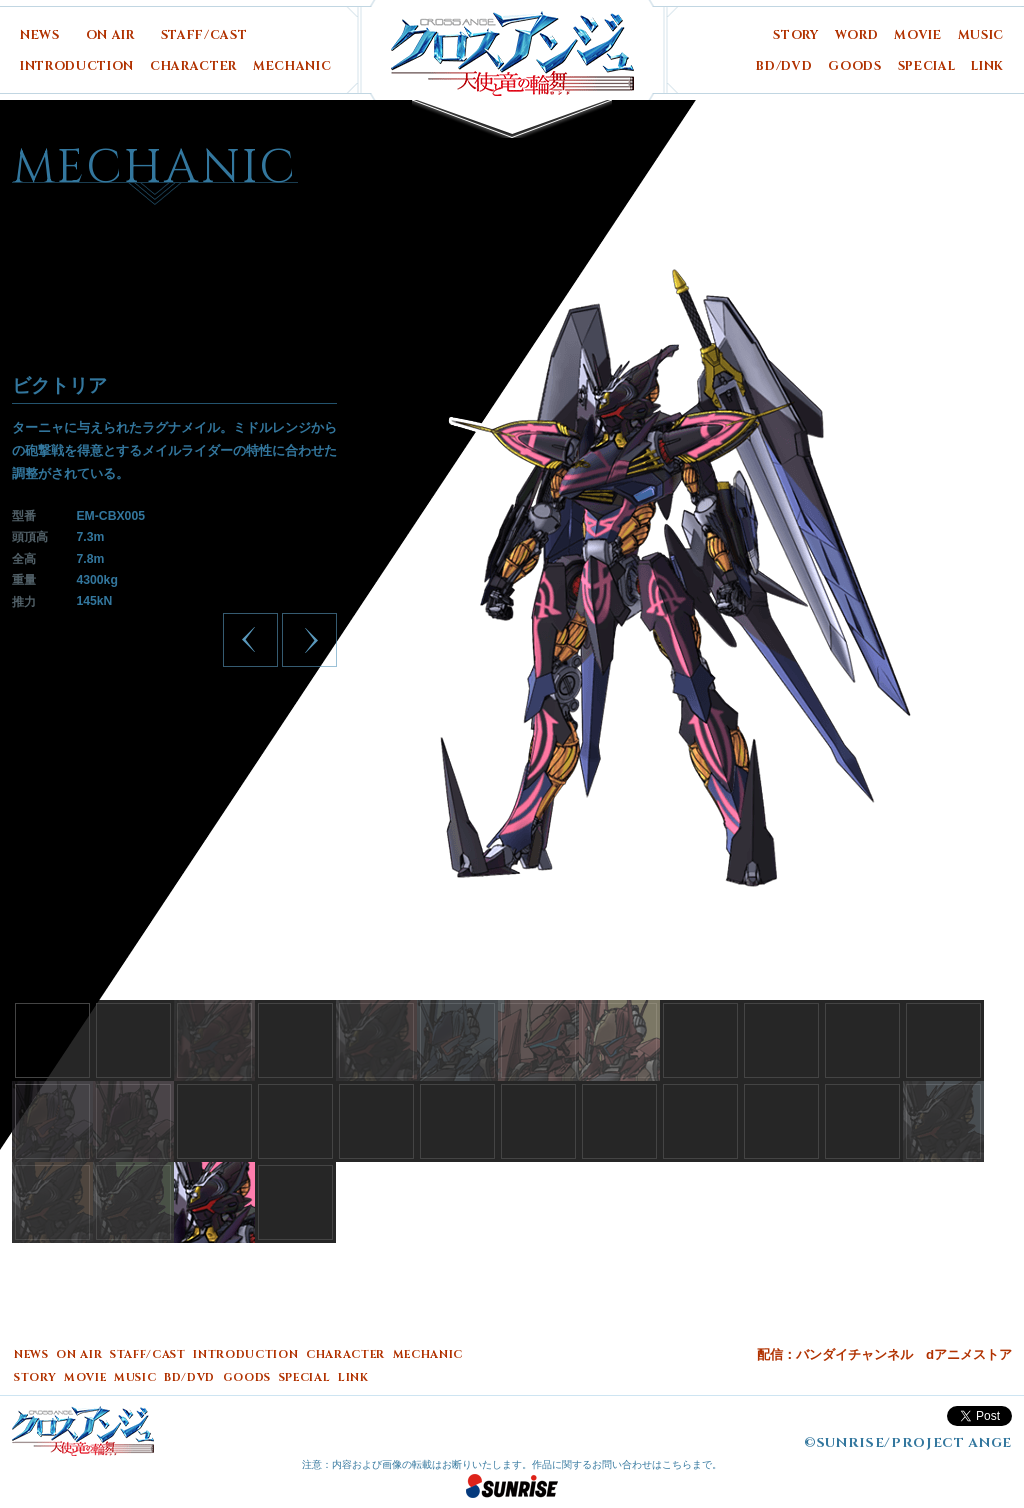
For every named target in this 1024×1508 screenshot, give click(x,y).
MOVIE (917, 35)
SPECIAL (927, 66)
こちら (677, 1464)
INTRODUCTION (77, 66)
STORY (795, 35)
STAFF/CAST (204, 35)
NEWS (40, 35)
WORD (857, 35)
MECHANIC (292, 66)
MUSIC (981, 35)
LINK (987, 66)
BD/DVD (784, 66)
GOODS (854, 66)
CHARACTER (193, 66)
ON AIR (110, 35)
